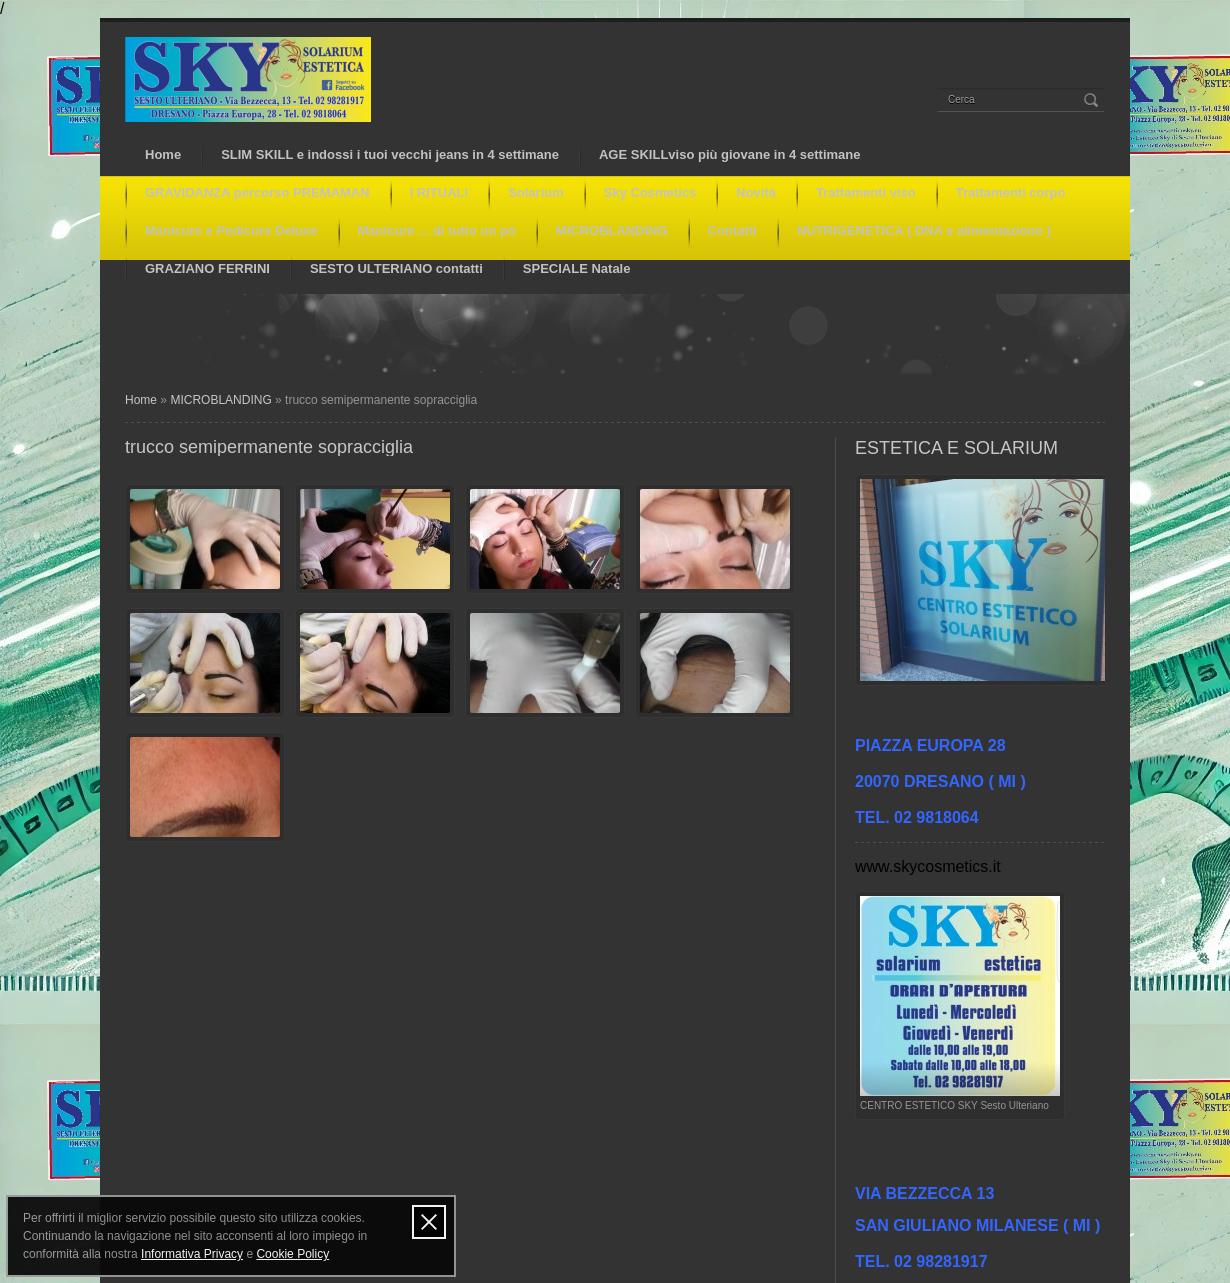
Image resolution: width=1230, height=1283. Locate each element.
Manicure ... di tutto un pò (437, 230)
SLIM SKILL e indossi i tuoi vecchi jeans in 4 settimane (390, 154)
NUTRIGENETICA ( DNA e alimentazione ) (924, 230)
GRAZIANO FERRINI (207, 268)
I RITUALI (439, 192)
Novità (756, 192)
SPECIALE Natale (577, 268)
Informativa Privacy (192, 1254)
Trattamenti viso (866, 192)
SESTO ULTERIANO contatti (396, 268)
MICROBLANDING (612, 230)
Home (163, 154)
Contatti (732, 230)
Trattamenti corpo (1011, 192)
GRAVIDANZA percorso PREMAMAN (257, 192)
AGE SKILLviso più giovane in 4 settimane (730, 154)
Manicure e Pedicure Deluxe (231, 230)
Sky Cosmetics (650, 192)
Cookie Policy (292, 1254)
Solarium (536, 192)
